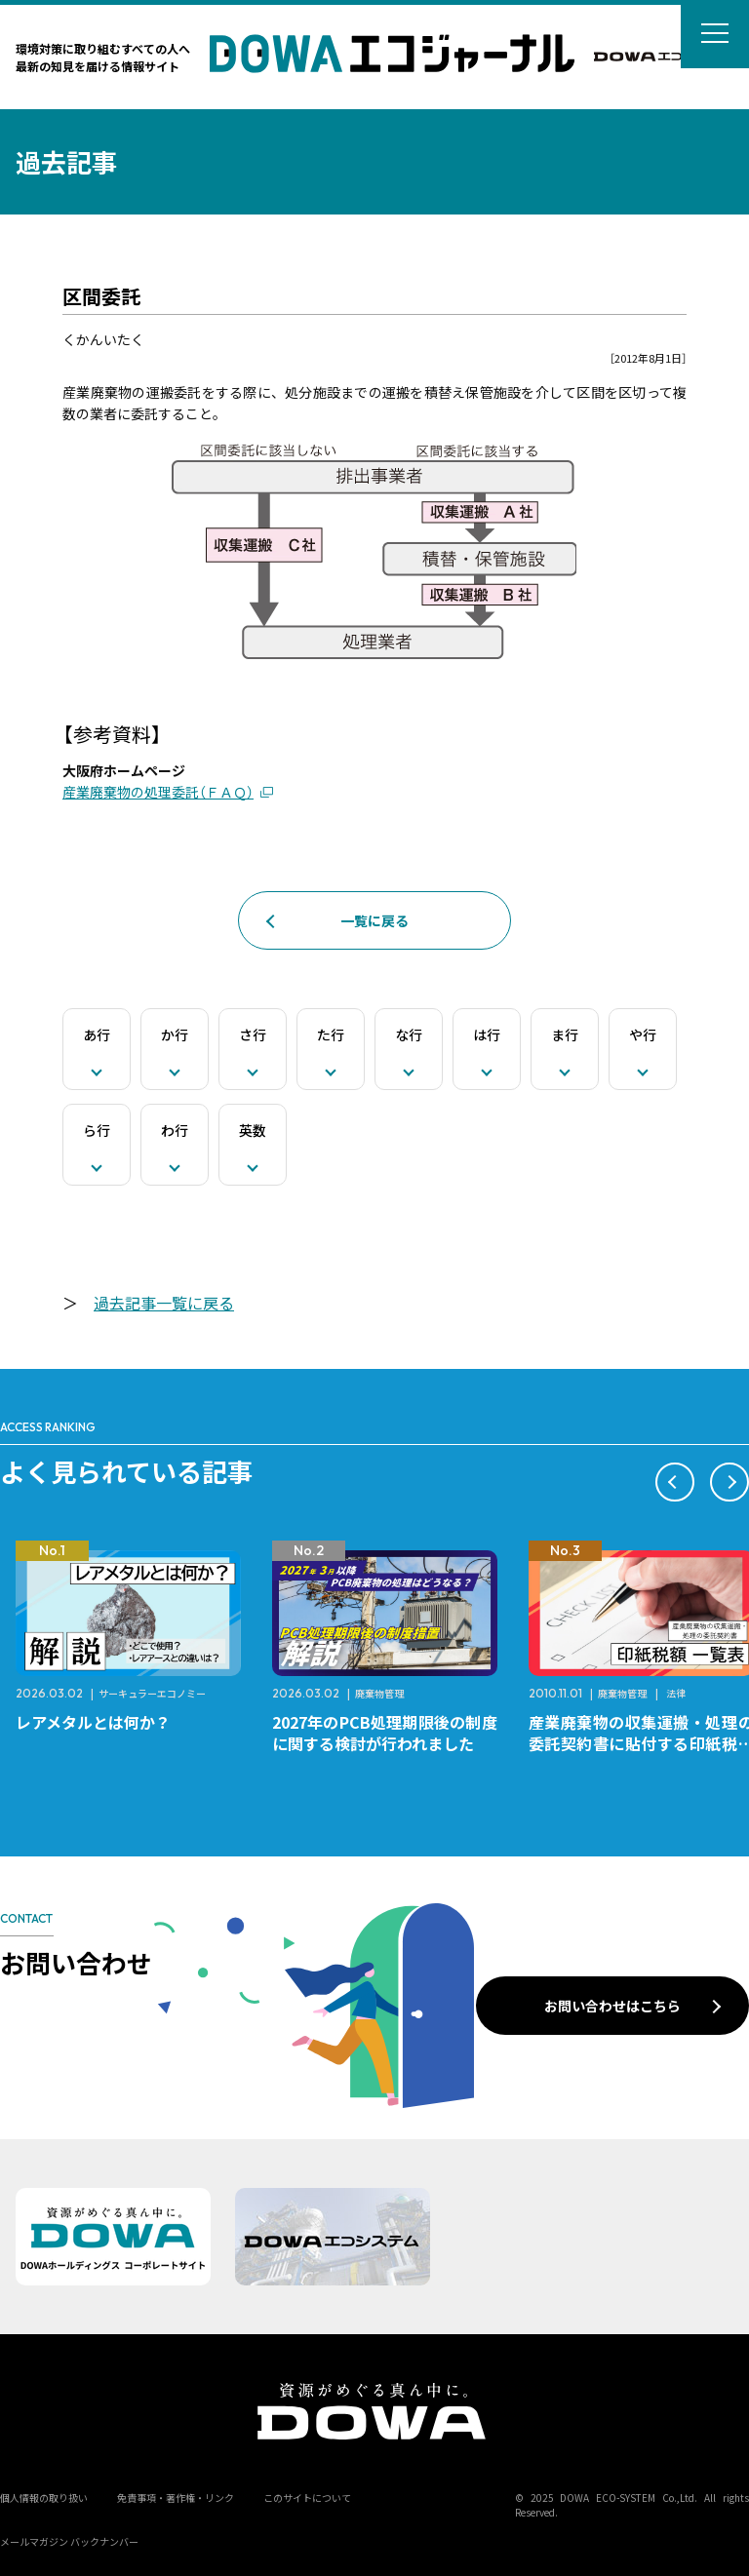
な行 (408, 1034)
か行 (174, 1034)
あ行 (96, 1034)
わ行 (174, 1130)
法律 (676, 1693)
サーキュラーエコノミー (152, 1693)
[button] (674, 1482)
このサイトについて (307, 2497)
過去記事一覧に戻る (164, 1302)
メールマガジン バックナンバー (69, 2541)
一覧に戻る (374, 920)
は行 (486, 1034)
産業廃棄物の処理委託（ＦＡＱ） (158, 791)
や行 (642, 1034)
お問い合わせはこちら (612, 2005)
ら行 (96, 1130)
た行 (330, 1034)
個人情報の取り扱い (44, 2497)
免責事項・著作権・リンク (175, 2497)
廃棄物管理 (379, 1693)
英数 (252, 1130)
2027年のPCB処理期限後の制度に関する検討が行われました (384, 1732)
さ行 (252, 1034)
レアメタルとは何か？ (93, 1722)
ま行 (564, 1034)
